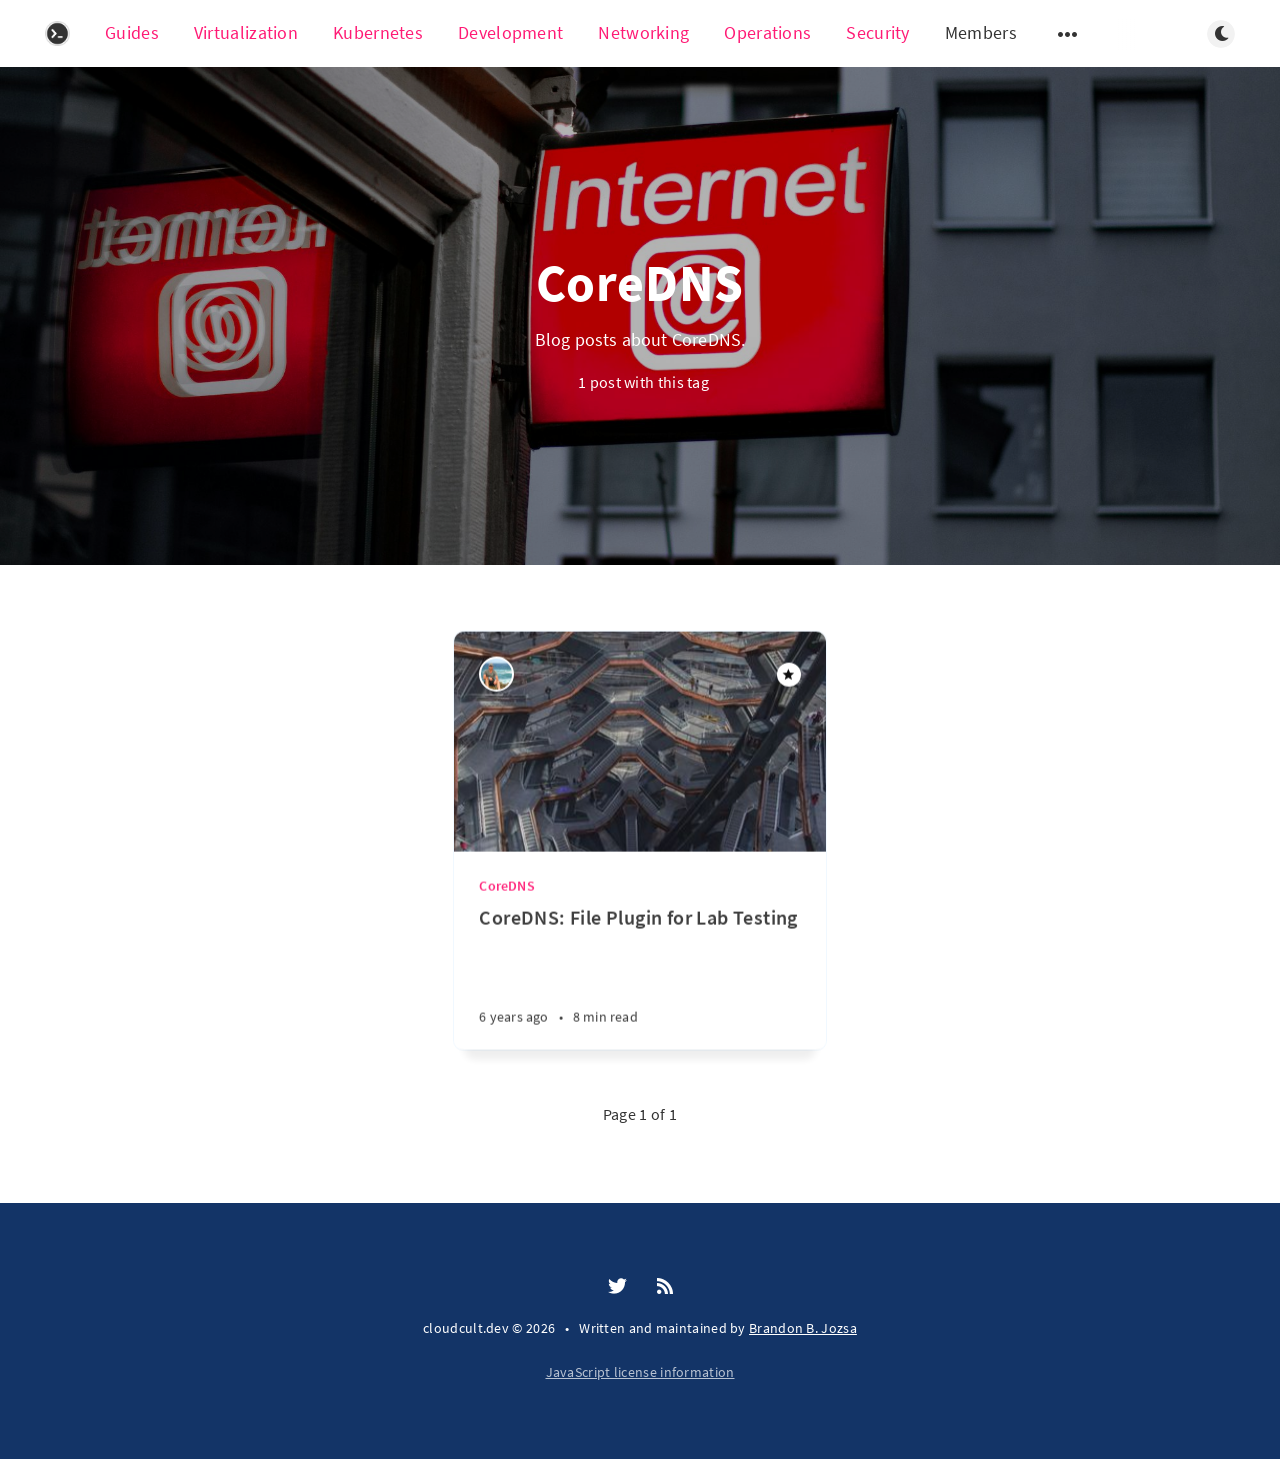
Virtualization (246, 32)
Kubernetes (378, 32)
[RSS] (665, 1287)
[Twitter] (617, 1287)
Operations (767, 32)
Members (981, 32)
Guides (132, 32)
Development (510, 32)
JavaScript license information (640, 1372)
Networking (643, 32)
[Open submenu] (1068, 34)
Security (877, 32)
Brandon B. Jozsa (803, 1328)
